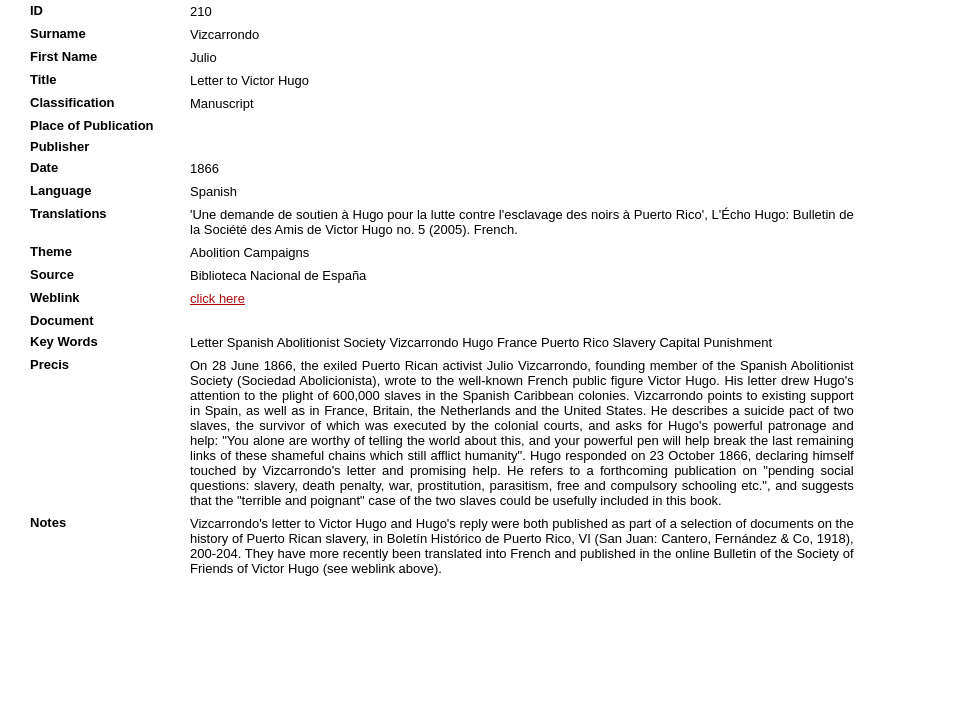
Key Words (64, 341)
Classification (72, 102)
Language (60, 190)
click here (217, 298)
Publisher (59, 146)
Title (43, 79)
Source (52, 274)
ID (36, 10)
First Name (63, 56)
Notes (48, 522)
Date (44, 167)
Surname (58, 33)
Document (62, 320)
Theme (51, 251)
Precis (49, 364)
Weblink (55, 297)
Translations (68, 213)
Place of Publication (92, 125)
